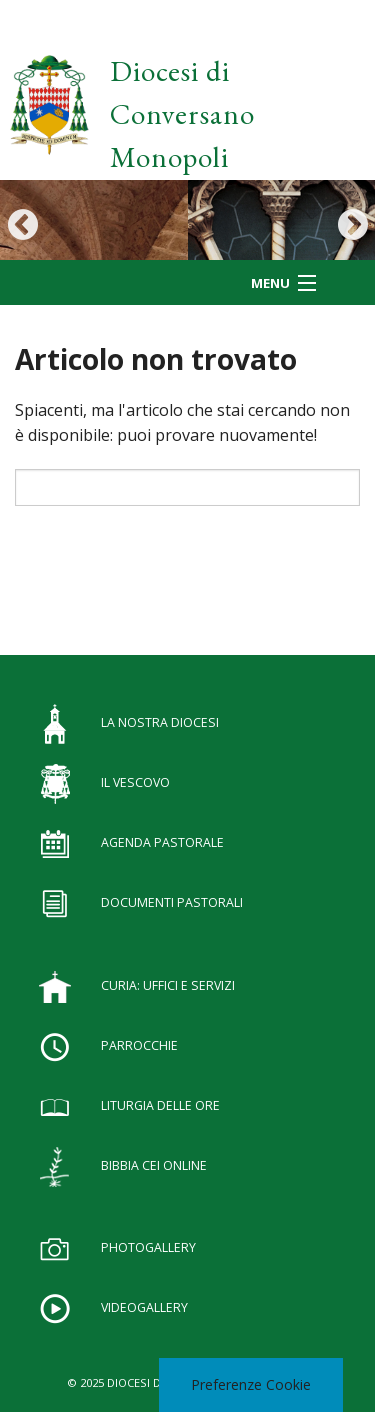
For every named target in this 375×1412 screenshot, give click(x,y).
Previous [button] (22, 224)
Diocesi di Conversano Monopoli (182, 114)
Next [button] (352, 224)
